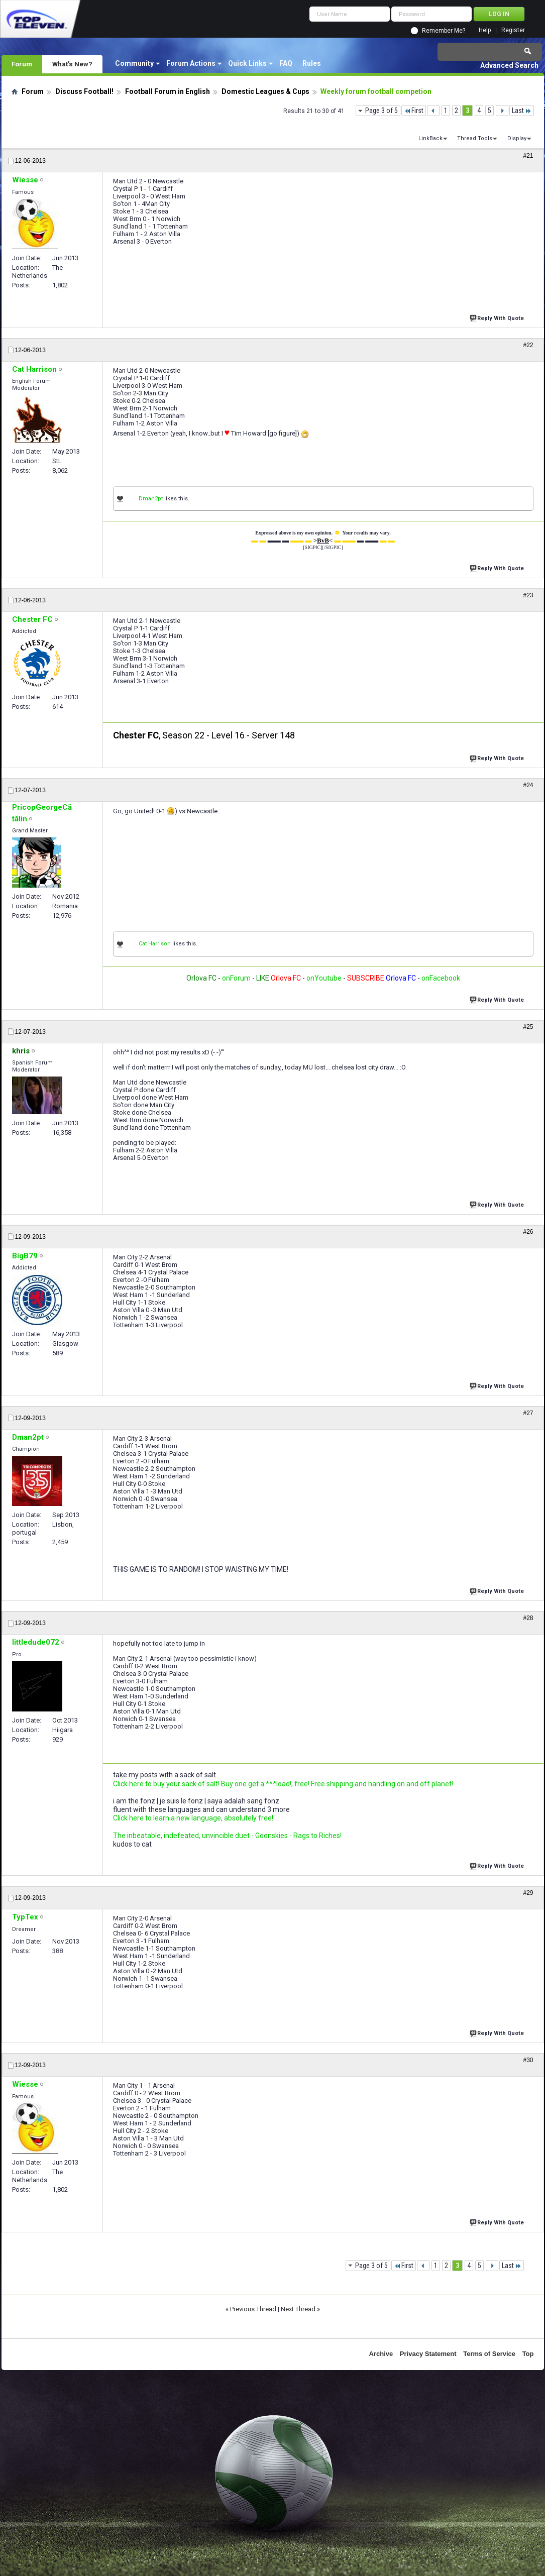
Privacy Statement (428, 2353)
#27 (528, 1413)
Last (521, 110)
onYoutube (323, 978)
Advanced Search (509, 65)
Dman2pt (151, 498)
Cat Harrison (155, 943)
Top (528, 2353)
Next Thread (298, 2309)
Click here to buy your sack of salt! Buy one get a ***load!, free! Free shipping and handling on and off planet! (283, 1784)
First (413, 110)
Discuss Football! (84, 91)
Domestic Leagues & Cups (265, 91)
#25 (528, 1026)
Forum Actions (190, 63)
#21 (528, 155)
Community (134, 63)
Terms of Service (489, 2353)
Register (513, 30)
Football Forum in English (167, 91)
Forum (22, 64)
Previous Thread (253, 2309)
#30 (528, 2060)
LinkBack (430, 138)
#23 (528, 595)
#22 (528, 345)
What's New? (72, 64)
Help (485, 30)
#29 (528, 1892)
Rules (311, 63)
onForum (236, 978)
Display (516, 138)
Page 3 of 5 (381, 110)
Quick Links (247, 63)
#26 (528, 1231)
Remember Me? (443, 30)
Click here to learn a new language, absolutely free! (193, 1818)
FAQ (285, 63)
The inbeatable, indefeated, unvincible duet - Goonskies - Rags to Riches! (227, 1836)
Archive (381, 2353)
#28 (528, 1618)
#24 (528, 785)
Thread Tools (474, 138)
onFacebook (440, 978)
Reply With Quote (498, 317)
